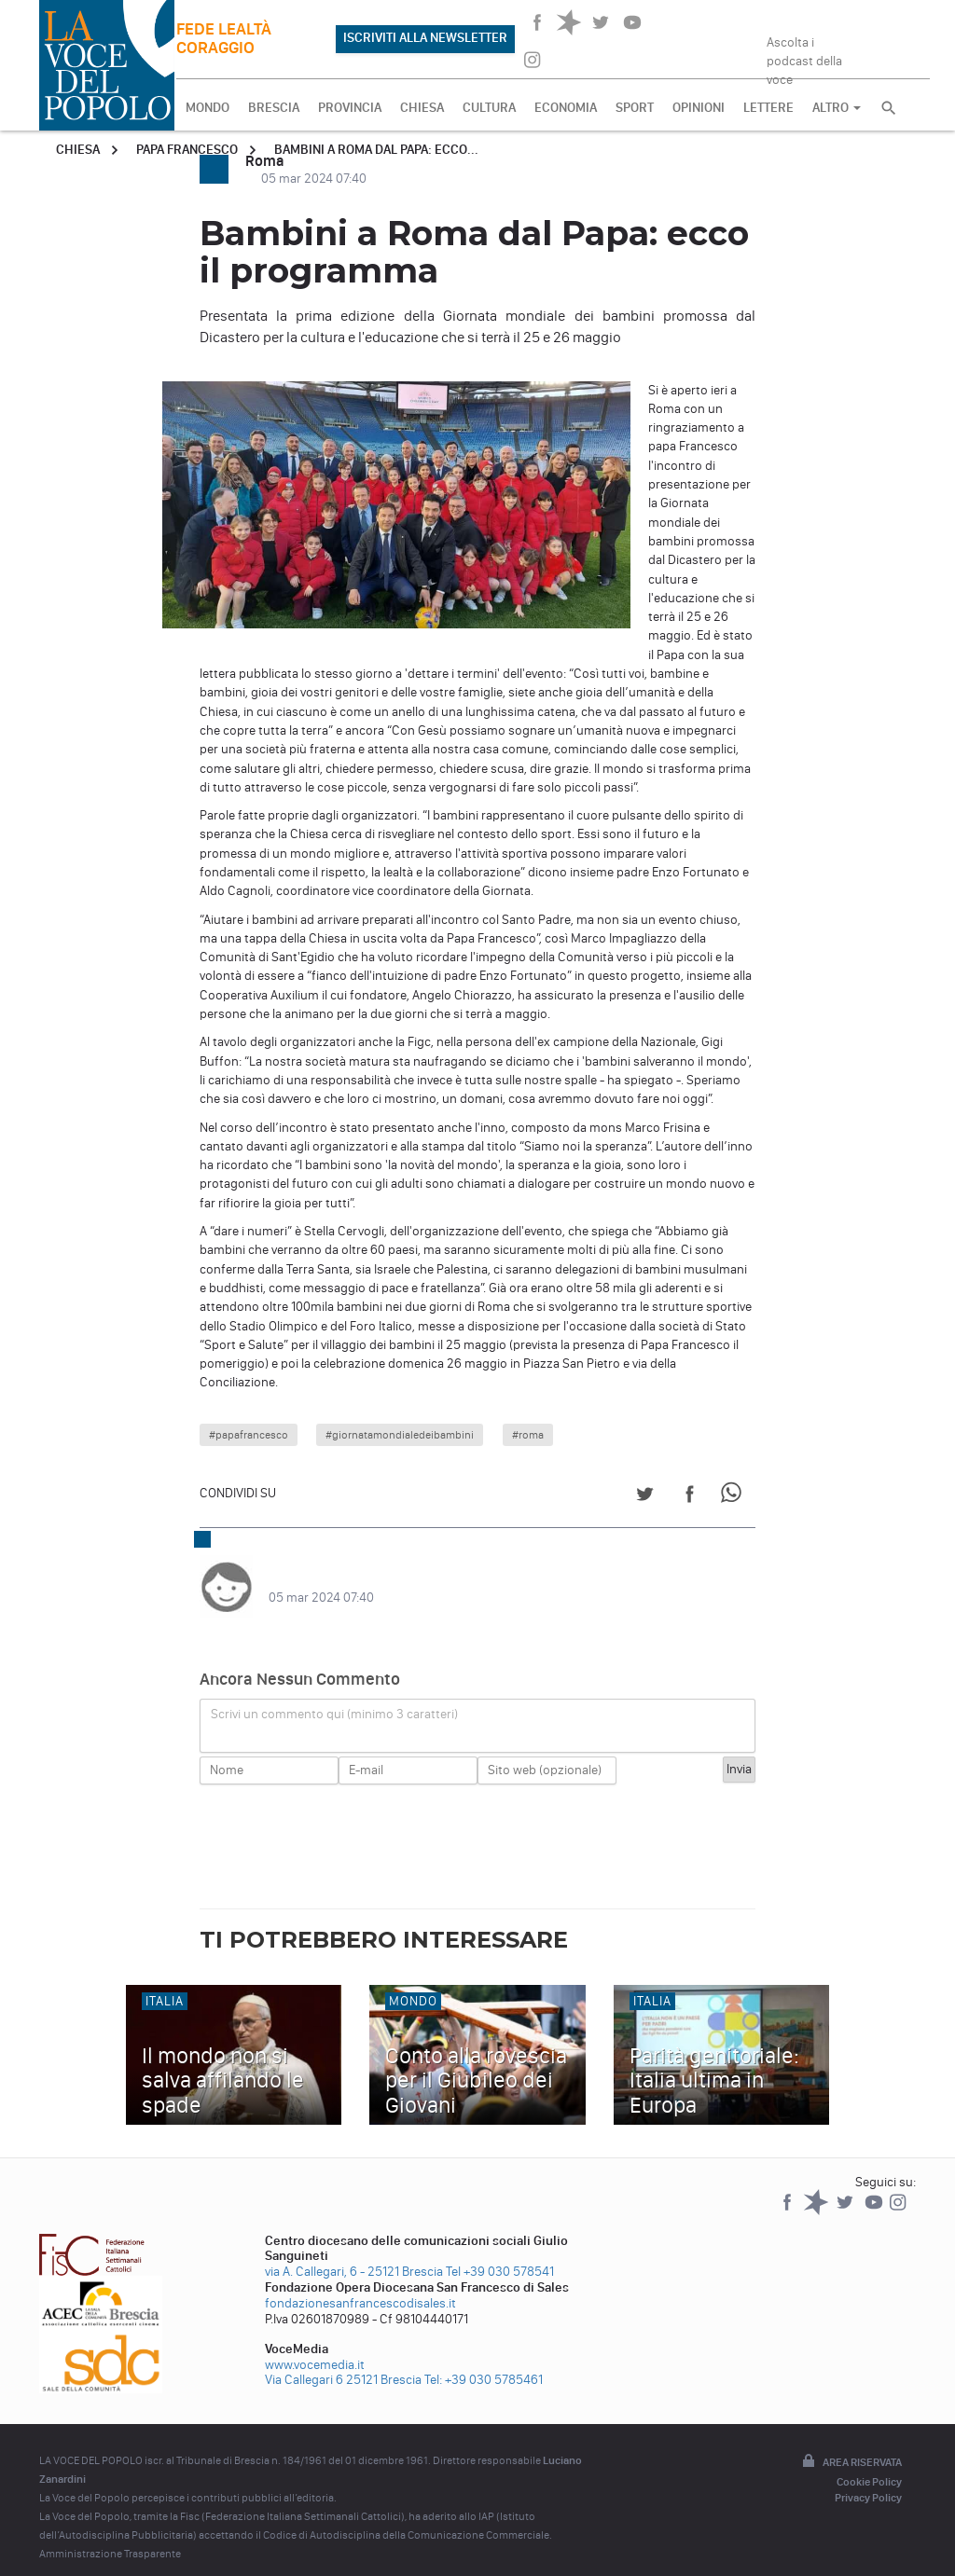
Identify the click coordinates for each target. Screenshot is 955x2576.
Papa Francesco (187, 150)
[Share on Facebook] (690, 1497)
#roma (528, 1434)
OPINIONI (698, 108)
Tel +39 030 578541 (500, 2253)
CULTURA (489, 108)
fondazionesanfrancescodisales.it (360, 2285)
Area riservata (850, 2443)
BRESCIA (273, 108)
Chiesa (78, 150)
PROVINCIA (349, 108)
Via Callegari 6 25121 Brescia (343, 2361)
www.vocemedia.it (315, 2346)
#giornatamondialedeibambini (399, 1434)
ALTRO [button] (836, 108)
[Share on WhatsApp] (734, 1497)
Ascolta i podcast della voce (804, 55)
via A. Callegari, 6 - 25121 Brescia (354, 2253)
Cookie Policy (869, 2463)
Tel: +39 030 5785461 (483, 2361)
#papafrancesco (248, 1434)
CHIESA (422, 108)
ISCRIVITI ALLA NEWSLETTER (425, 38)
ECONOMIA (565, 108)
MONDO (207, 108)
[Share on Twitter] (645, 1497)
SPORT (635, 108)
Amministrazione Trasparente (110, 2535)
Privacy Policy (868, 2479)
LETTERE (768, 108)
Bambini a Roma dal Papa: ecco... (376, 150)
